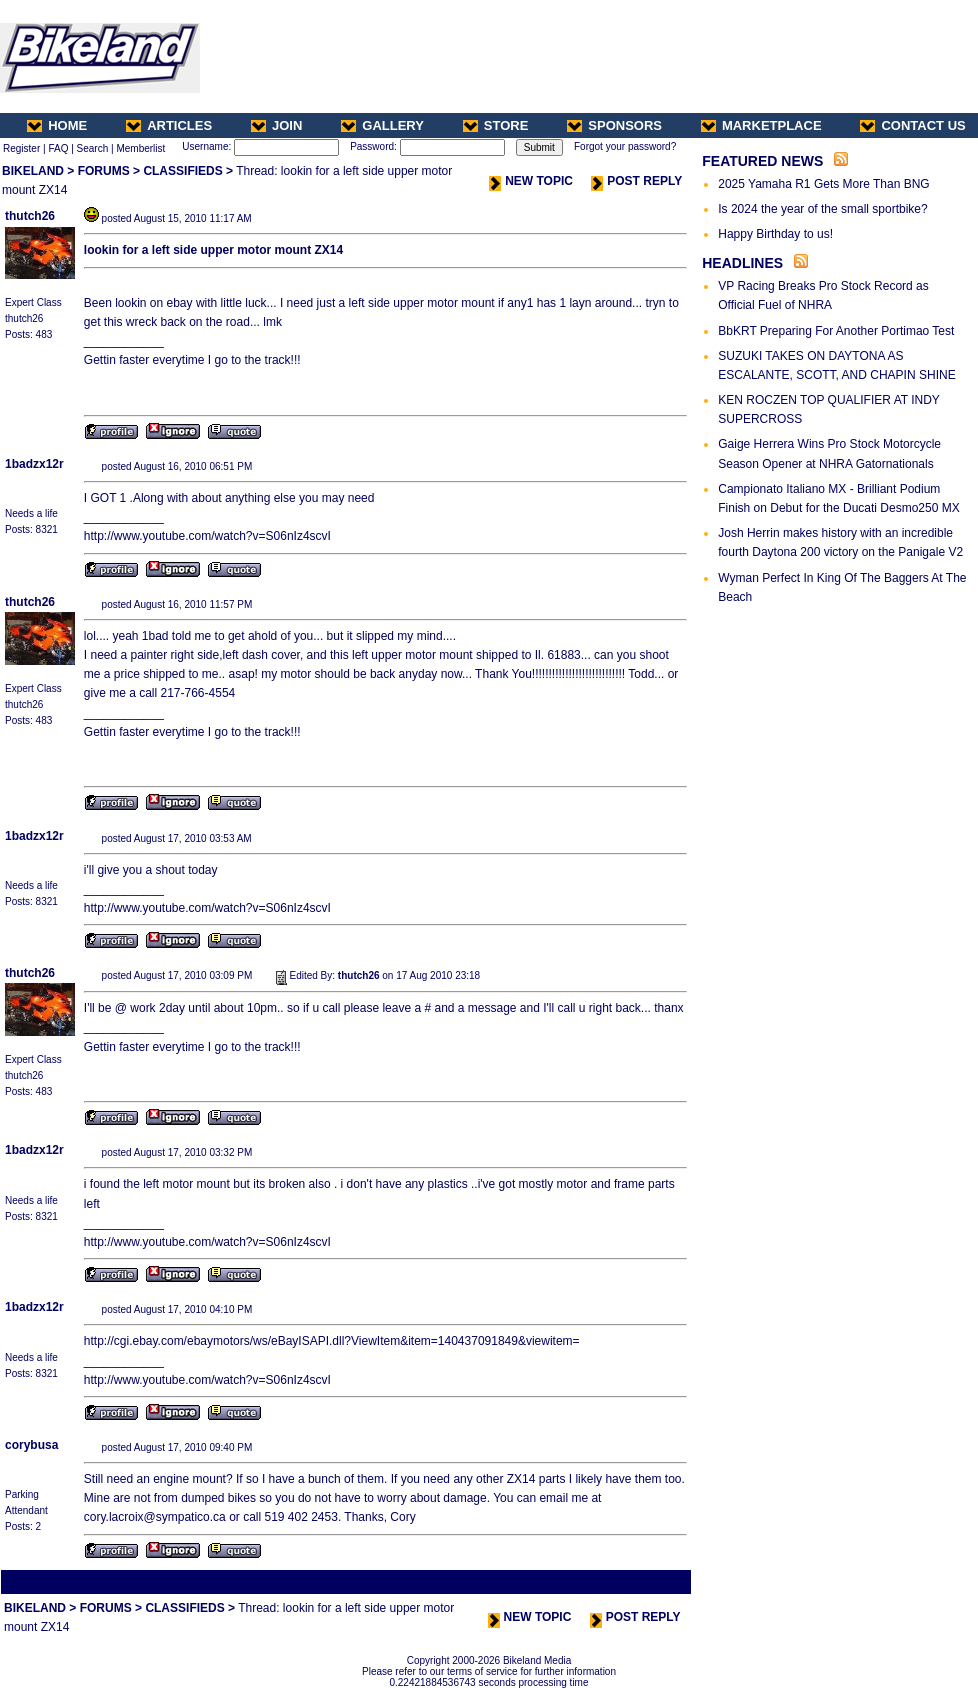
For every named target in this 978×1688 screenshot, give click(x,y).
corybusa (31, 1445)
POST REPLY (636, 181)
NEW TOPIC (531, 181)
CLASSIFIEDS (182, 171)
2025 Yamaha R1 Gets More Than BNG (823, 184)
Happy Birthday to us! (775, 234)
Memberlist (140, 148)
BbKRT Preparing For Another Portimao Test (836, 331)
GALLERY (382, 125)
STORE (496, 125)
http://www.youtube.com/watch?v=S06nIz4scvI (207, 536)
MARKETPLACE (761, 125)
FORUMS (104, 171)
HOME (57, 125)
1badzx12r (34, 464)
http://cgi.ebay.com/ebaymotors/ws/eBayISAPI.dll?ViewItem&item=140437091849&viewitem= (332, 1341)
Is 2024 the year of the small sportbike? (822, 209)
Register (21, 148)
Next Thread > (654, 1581)
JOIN (276, 125)
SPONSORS (614, 125)
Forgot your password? (625, 146)
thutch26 (30, 216)
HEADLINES (742, 263)
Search (93, 148)
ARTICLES (169, 125)
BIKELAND (33, 171)
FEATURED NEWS (762, 161)
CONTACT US (912, 125)
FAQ (58, 148)
